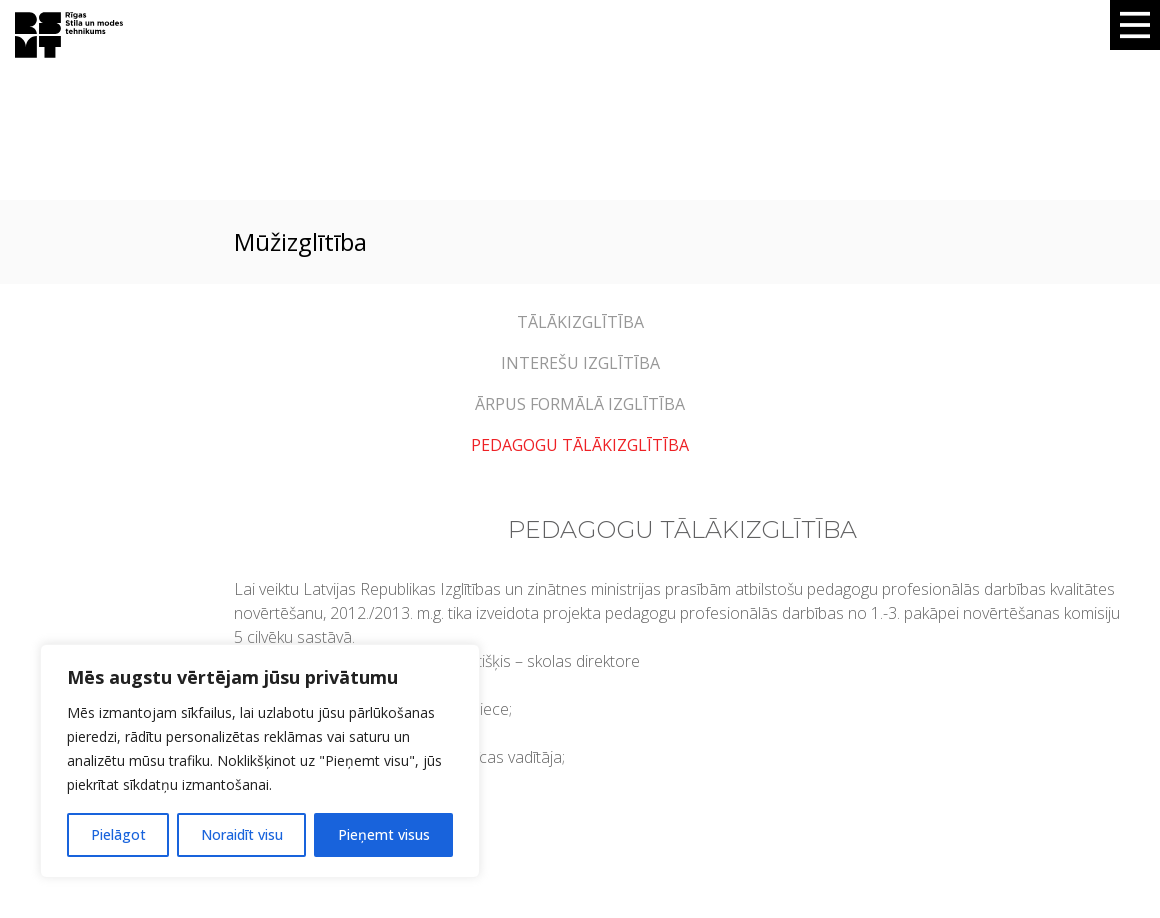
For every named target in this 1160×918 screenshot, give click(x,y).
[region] (260, 761)
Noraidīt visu (242, 834)
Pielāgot (118, 834)
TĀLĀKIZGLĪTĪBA (580, 322)
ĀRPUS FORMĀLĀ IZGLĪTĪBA (580, 404)
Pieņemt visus (384, 834)
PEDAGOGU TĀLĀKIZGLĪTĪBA (580, 445)
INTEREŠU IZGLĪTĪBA (580, 363)
